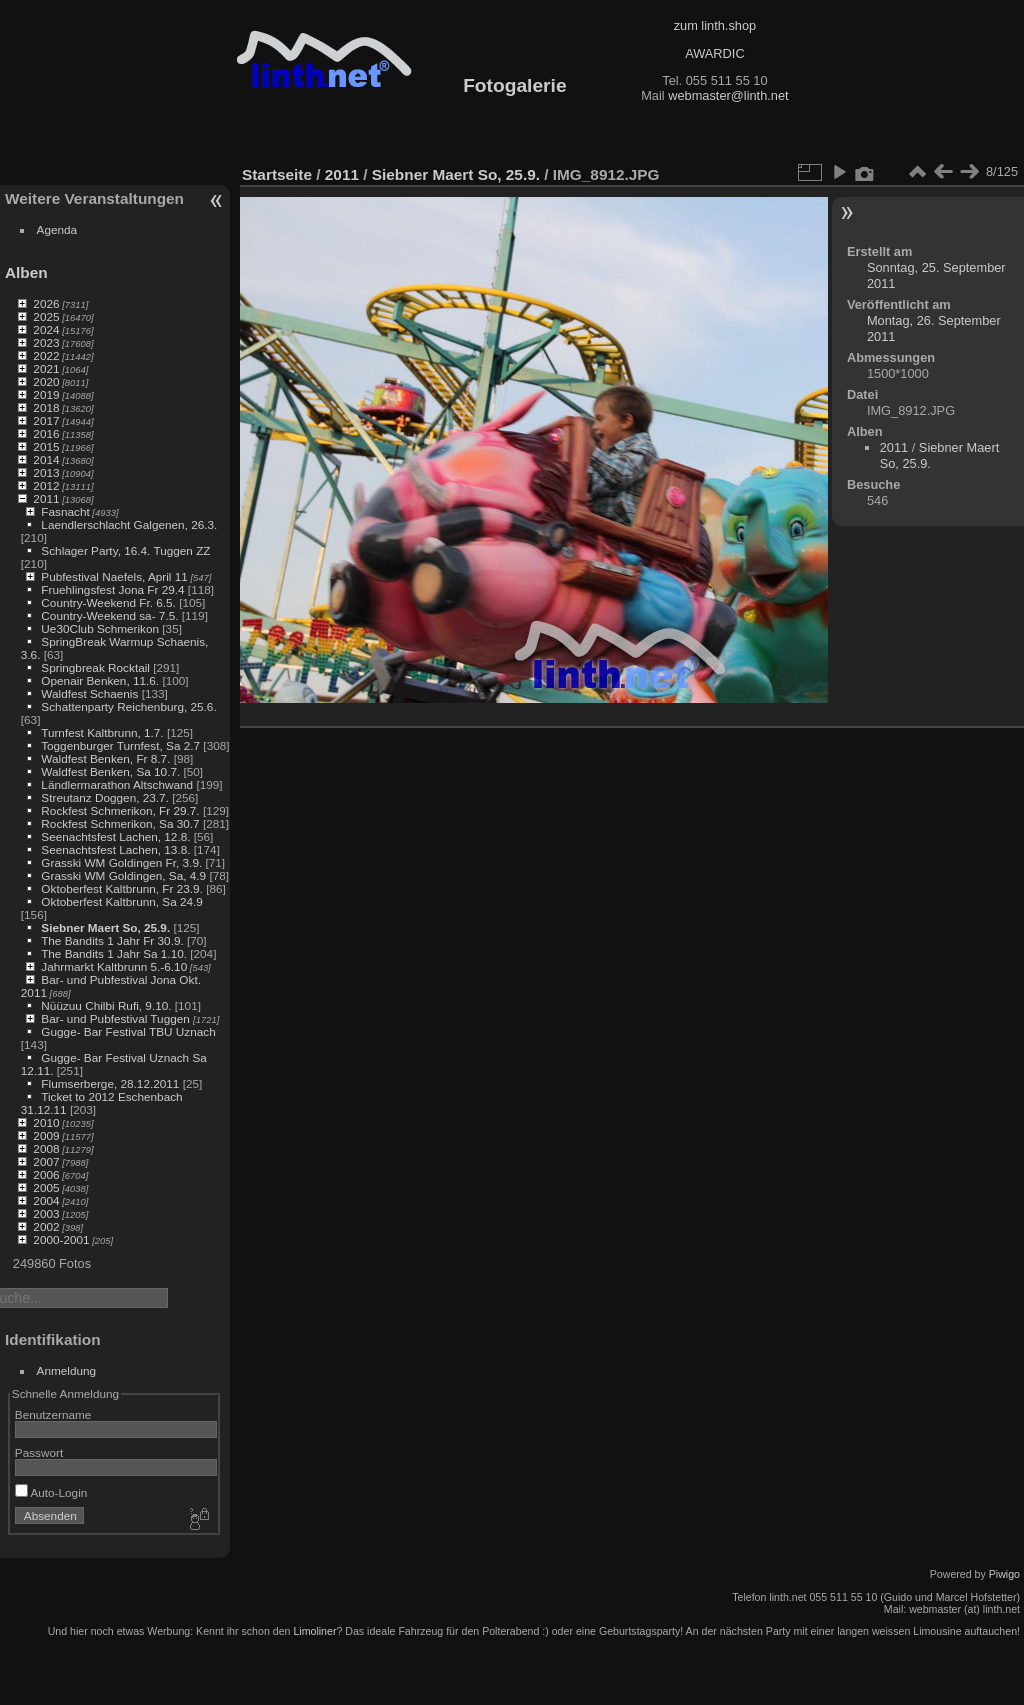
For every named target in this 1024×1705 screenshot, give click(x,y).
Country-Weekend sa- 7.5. (109, 615)
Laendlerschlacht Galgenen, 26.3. (129, 524)
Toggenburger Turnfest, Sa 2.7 (120, 745)
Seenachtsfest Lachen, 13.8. (115, 849)
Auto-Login (51, 1492)
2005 (46, 1187)
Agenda (57, 229)
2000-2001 (61, 1239)
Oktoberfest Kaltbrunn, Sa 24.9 (122, 901)
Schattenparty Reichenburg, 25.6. (128, 706)
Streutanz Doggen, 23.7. (105, 797)
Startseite (277, 174)
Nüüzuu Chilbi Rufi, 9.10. (106, 1005)
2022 (46, 355)
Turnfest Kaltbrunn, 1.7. (102, 732)
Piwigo (1004, 1574)
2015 (46, 446)
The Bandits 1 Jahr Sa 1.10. (114, 953)
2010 (46, 1122)
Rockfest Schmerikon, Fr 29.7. (120, 810)
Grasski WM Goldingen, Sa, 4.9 (123, 875)
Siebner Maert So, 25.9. (105, 927)
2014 (46, 459)
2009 (46, 1135)
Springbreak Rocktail (95, 667)
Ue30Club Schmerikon (100, 628)
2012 (46, 485)
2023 (46, 342)
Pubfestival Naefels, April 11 (114, 576)
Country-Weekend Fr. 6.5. (108, 602)
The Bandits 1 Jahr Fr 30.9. (112, 940)
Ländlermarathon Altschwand (117, 784)
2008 (46, 1148)
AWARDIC (714, 53)
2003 (46, 1213)
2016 (46, 433)
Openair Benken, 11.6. (100, 680)
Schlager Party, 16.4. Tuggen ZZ (125, 550)
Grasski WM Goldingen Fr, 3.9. (121, 862)
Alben (26, 272)
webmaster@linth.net (728, 95)
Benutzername (53, 1414)
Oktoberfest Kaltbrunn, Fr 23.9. (122, 888)
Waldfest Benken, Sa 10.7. (110, 771)
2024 (46, 329)
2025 (46, 316)
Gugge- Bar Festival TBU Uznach (128, 1031)
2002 (46, 1226)
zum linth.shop (715, 25)
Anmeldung (67, 1370)
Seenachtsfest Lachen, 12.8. (115, 836)
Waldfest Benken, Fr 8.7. (105, 758)
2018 (46, 407)
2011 (46, 498)
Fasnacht (65, 511)
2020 (46, 381)
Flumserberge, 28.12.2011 (110, 1083)
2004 (46, 1200)
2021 (46, 368)
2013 (46, 472)
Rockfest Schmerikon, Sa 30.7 (120, 823)
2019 (46, 394)
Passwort (39, 1452)
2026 (46, 303)
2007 (46, 1161)
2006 (46, 1174)
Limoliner (314, 1631)
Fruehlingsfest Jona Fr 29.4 (112, 589)
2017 (46, 420)
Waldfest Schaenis (89, 693)
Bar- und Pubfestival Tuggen (117, 1018)
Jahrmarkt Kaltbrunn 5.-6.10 (114, 966)
